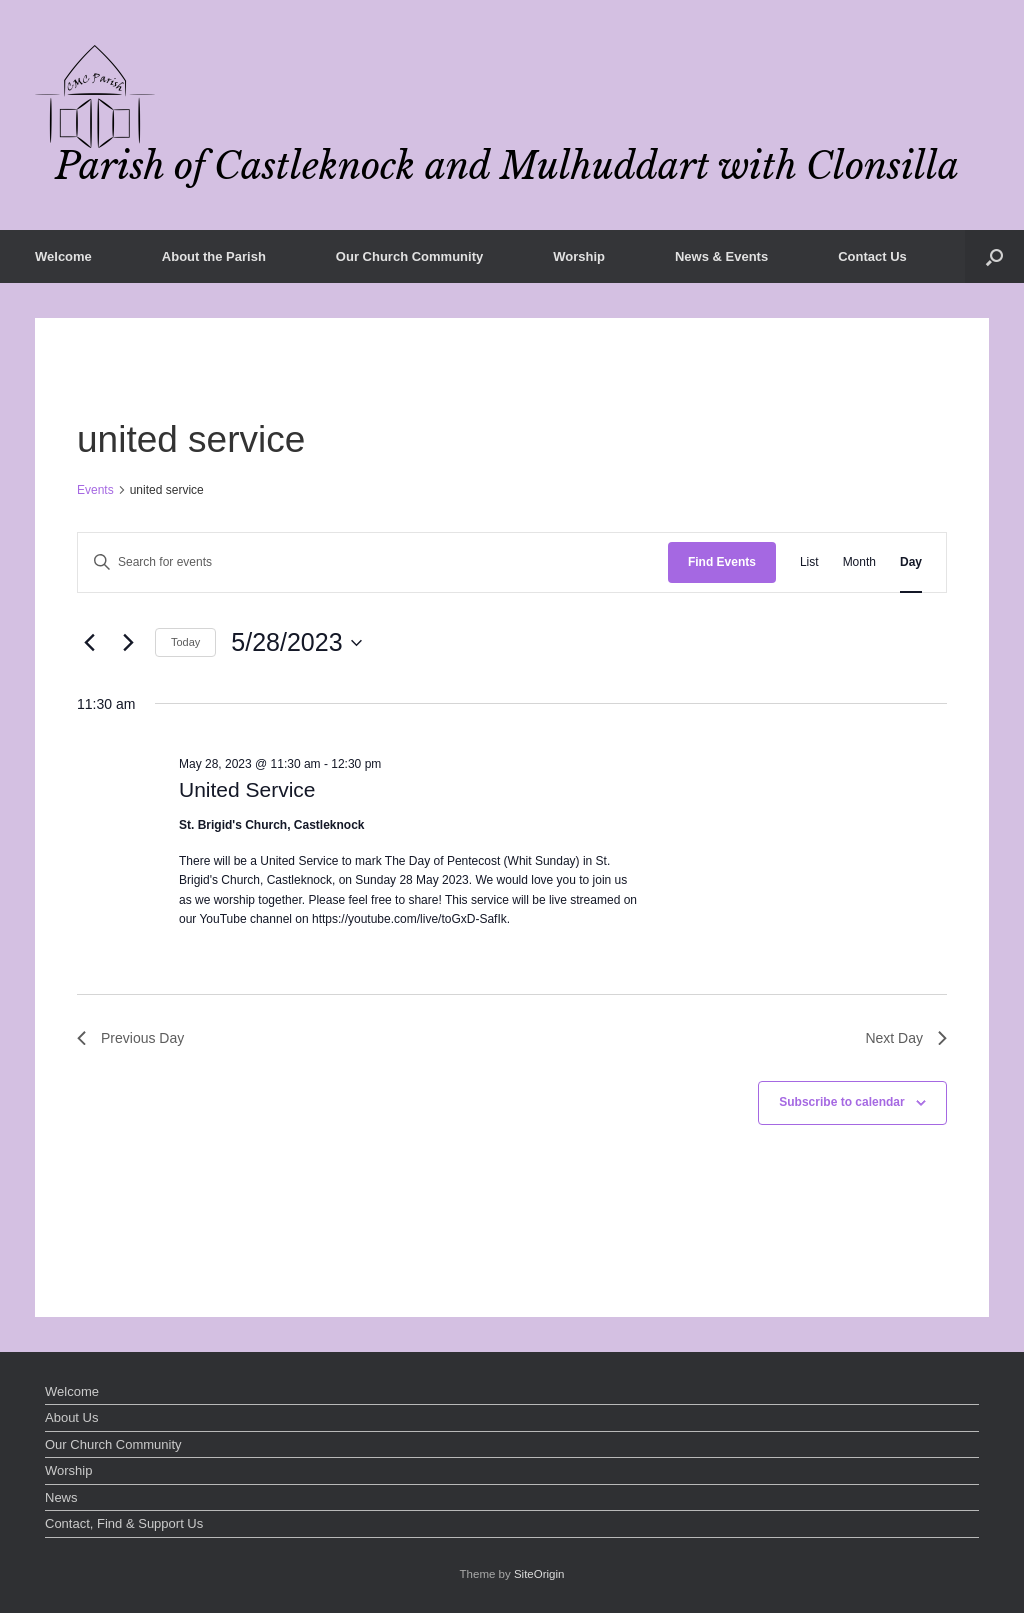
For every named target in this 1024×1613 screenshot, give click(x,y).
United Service (247, 789)
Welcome (63, 256)
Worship (579, 256)
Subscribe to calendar (841, 1102)
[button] (994, 256)
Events (95, 490)
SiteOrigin (539, 1574)
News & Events (721, 256)
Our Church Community (409, 256)
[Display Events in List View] (809, 562)
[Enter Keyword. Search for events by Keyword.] (373, 562)
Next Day (906, 1038)
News (61, 1497)
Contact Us (872, 256)
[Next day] (128, 643)
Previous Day (130, 1038)
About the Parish (214, 256)
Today (185, 642)
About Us (71, 1417)
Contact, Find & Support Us (124, 1523)
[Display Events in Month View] (859, 562)
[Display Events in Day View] (911, 562)
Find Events (722, 562)
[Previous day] (89, 643)
